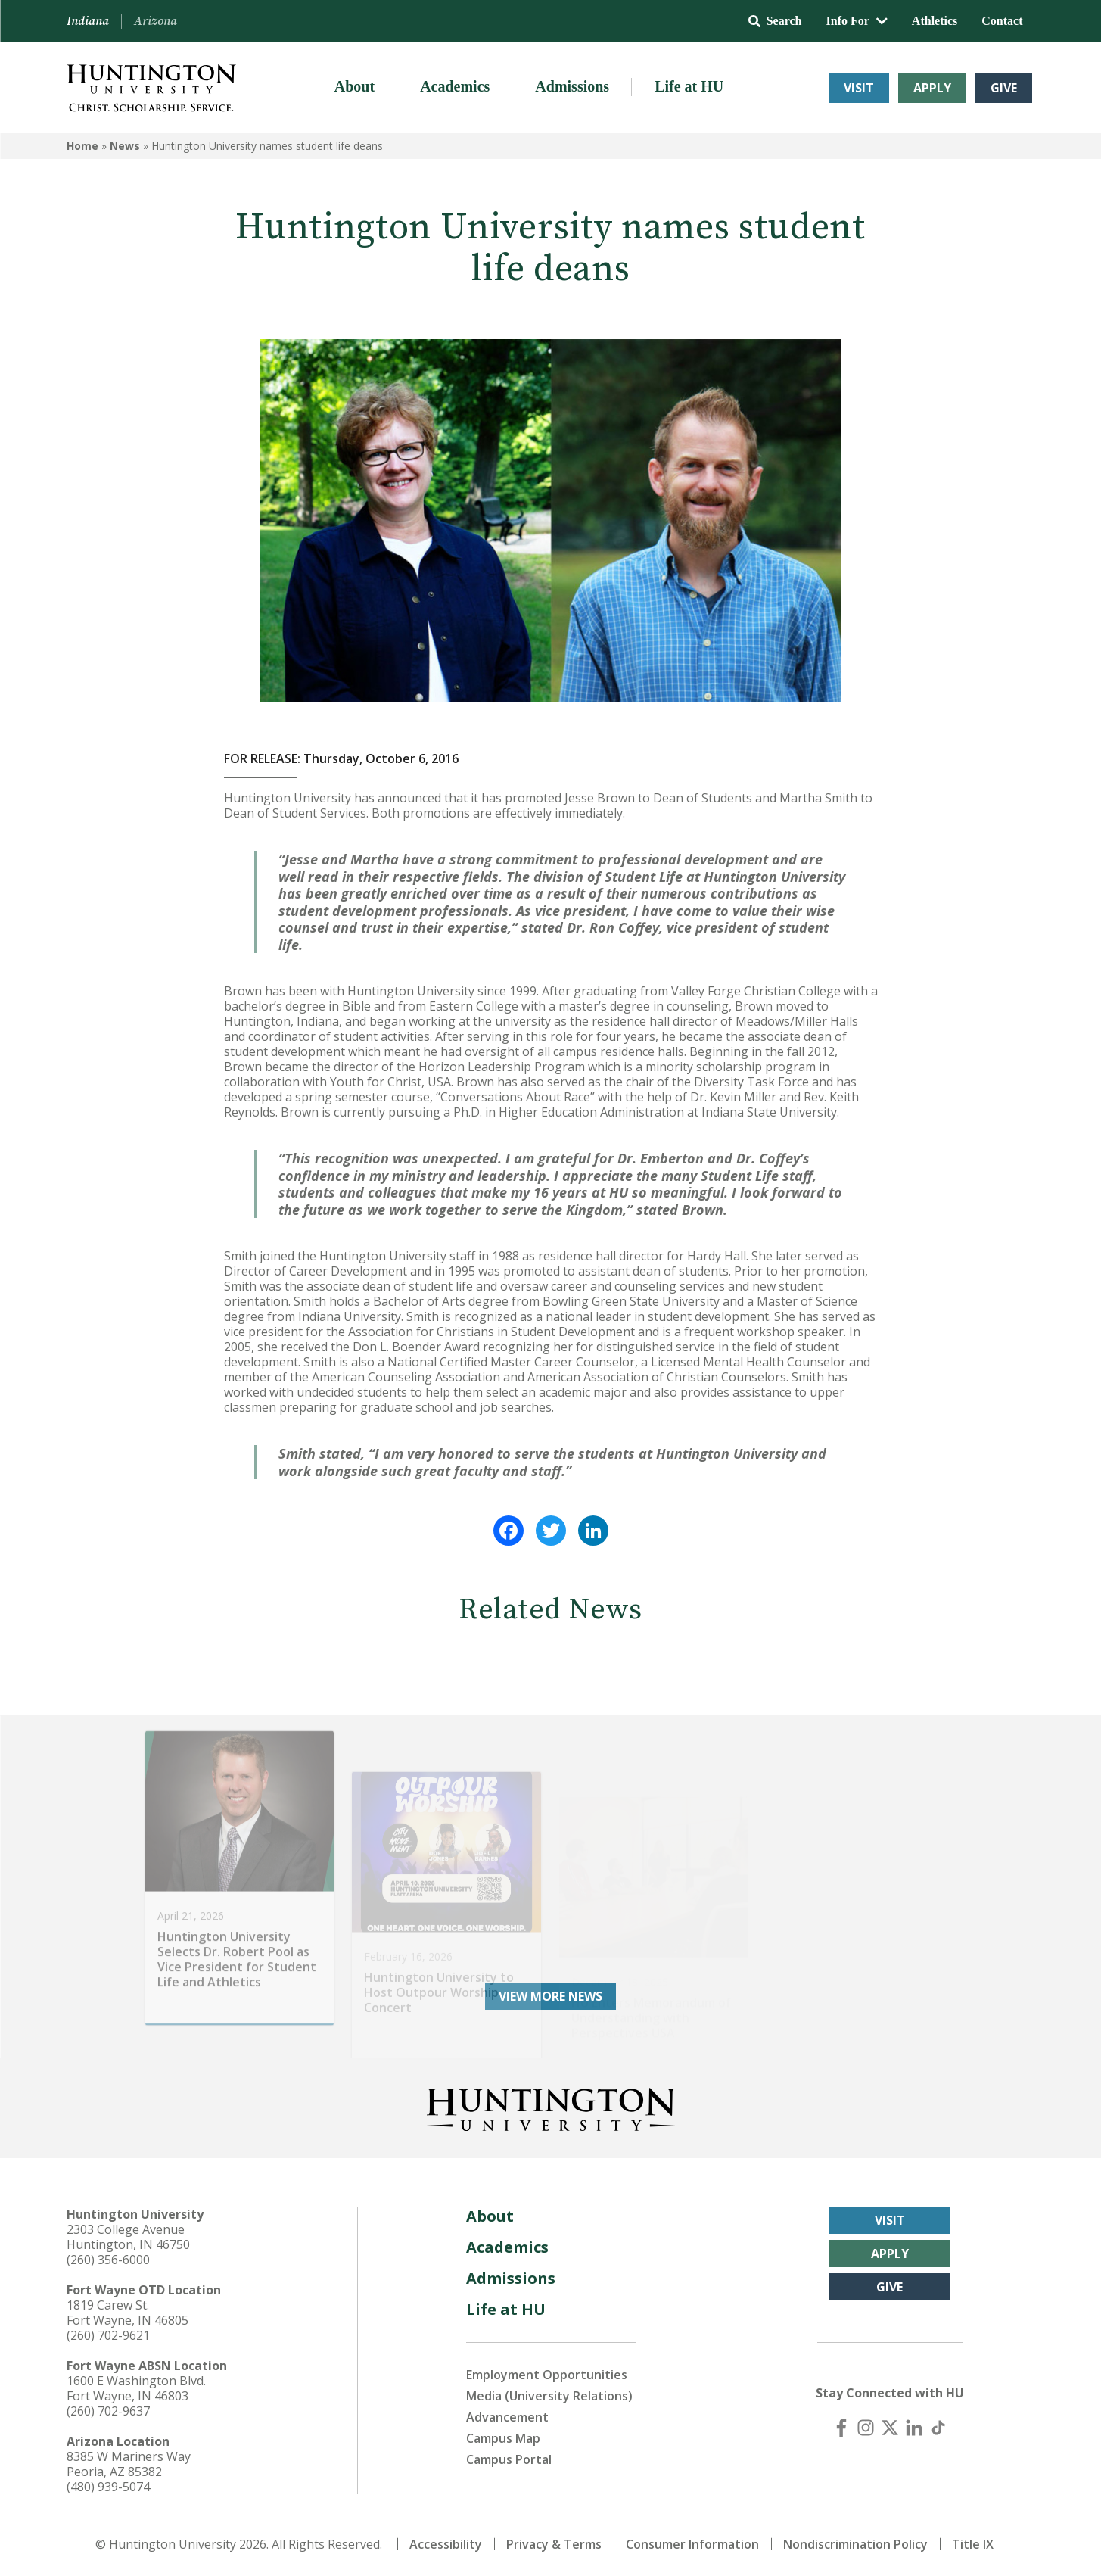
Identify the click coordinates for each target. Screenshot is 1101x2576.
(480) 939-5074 (108, 2486)
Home (82, 146)
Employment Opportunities (546, 2374)
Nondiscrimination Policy (855, 2544)
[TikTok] (938, 2428)
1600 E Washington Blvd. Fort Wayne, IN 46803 (136, 2388)
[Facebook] (841, 2428)
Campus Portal (509, 2459)
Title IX (973, 2544)
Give (1004, 87)
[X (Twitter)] (890, 2428)
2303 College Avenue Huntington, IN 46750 (128, 2237)
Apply (932, 87)
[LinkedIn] (914, 2428)
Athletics (934, 20)
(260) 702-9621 (108, 2335)
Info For (857, 20)
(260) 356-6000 (108, 2259)
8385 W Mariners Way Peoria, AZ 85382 (129, 2464)
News (125, 146)
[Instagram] (866, 2428)
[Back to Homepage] (551, 2106)
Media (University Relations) (549, 2396)
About (354, 86)
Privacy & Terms (554, 2544)
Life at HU (689, 86)
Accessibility (445, 2544)
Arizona (155, 21)
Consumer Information (692, 2544)
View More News (550, 1996)
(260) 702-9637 (108, 2411)
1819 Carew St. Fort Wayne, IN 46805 (127, 2312)
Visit (859, 87)
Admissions (572, 86)
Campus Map (503, 2438)
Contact (1001, 20)
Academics (455, 86)
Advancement (507, 2417)
